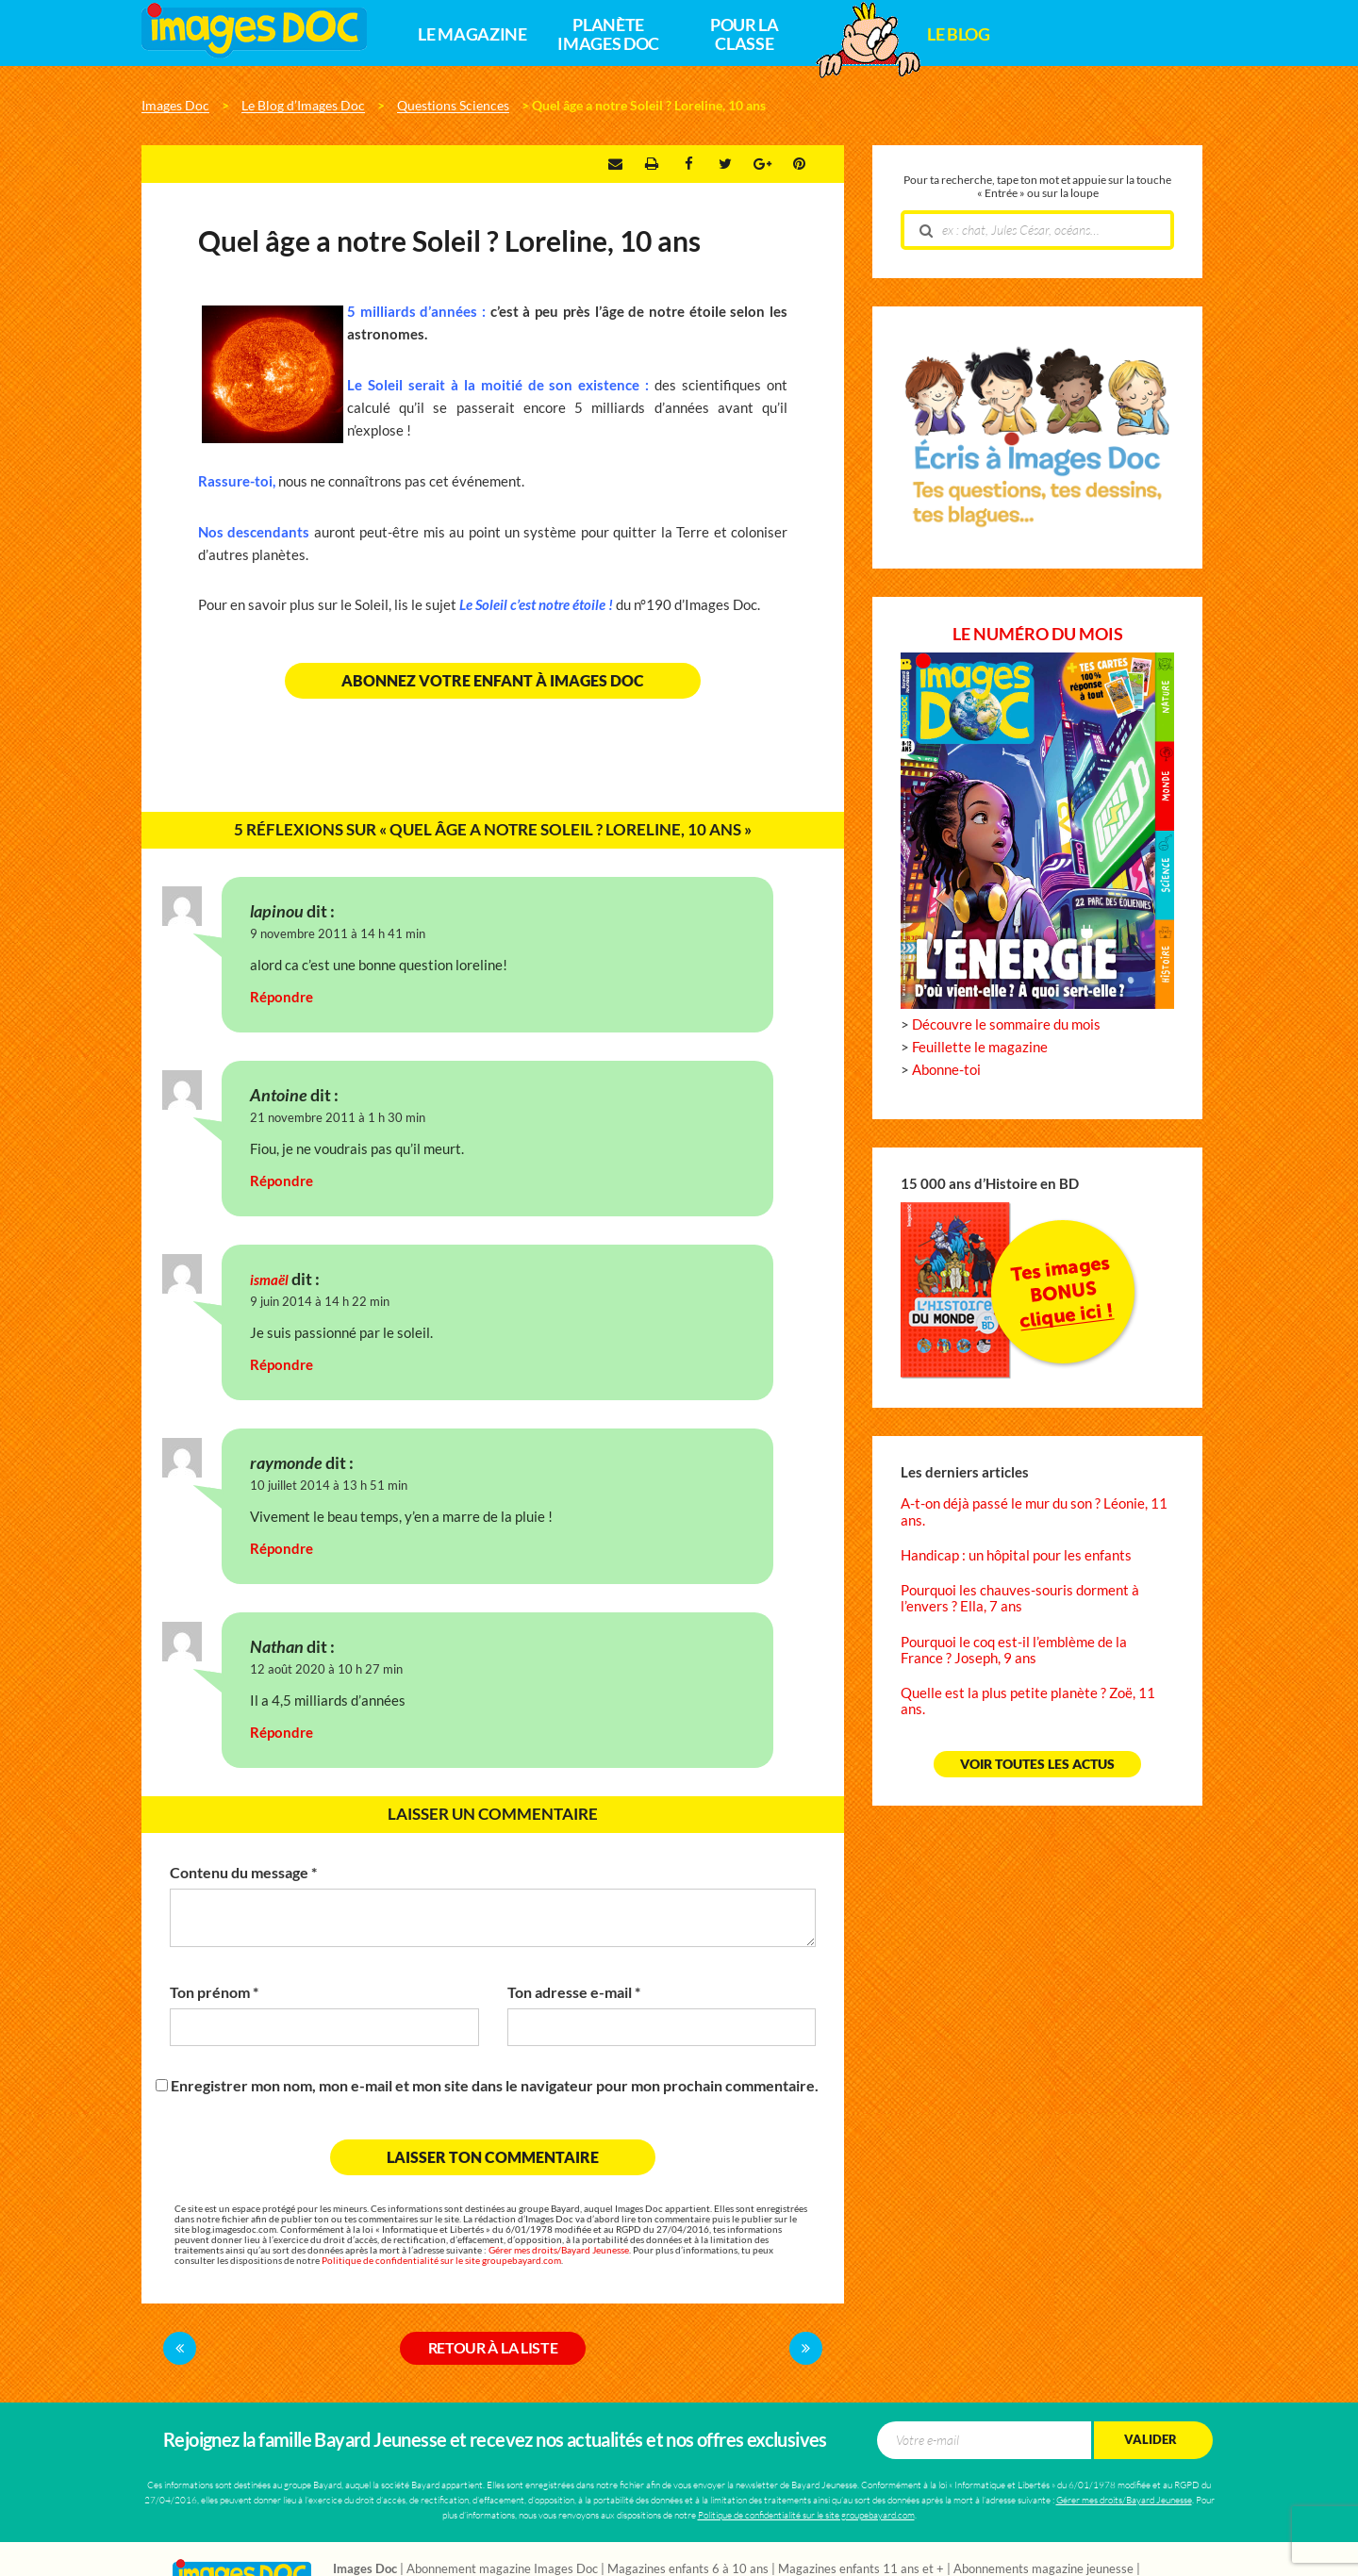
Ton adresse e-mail (573, 1992)
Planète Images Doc (607, 35)
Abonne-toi (946, 1070)
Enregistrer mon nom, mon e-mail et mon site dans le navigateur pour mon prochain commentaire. (495, 2085)
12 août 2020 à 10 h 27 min (326, 1669)
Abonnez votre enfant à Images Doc (492, 680)
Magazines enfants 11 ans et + (861, 2569)
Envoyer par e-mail (615, 164)
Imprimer (651, 164)
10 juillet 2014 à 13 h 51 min (328, 1485)
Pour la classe (744, 35)
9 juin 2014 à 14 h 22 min (319, 1302)
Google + (762, 164)
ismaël (269, 1280)
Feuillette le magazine (980, 1047)
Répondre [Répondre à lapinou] (281, 997)
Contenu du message (243, 1872)
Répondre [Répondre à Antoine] (281, 1181)
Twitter (725, 164)
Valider (1150, 2440)
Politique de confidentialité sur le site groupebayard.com (441, 2260)
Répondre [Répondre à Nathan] (281, 1733)
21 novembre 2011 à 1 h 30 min (337, 1118)
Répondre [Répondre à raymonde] (281, 1549)
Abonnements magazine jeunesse (1043, 2569)
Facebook (689, 164)
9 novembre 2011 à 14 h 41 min (337, 934)
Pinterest (799, 164)
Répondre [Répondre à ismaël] (281, 1365)
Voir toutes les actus (1037, 1764)
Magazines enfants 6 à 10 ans (688, 2569)
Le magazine (472, 34)
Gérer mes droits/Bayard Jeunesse (559, 2250)
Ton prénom (214, 1992)
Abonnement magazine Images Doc (502, 2569)
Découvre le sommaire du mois (1006, 1024)
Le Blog (958, 34)
